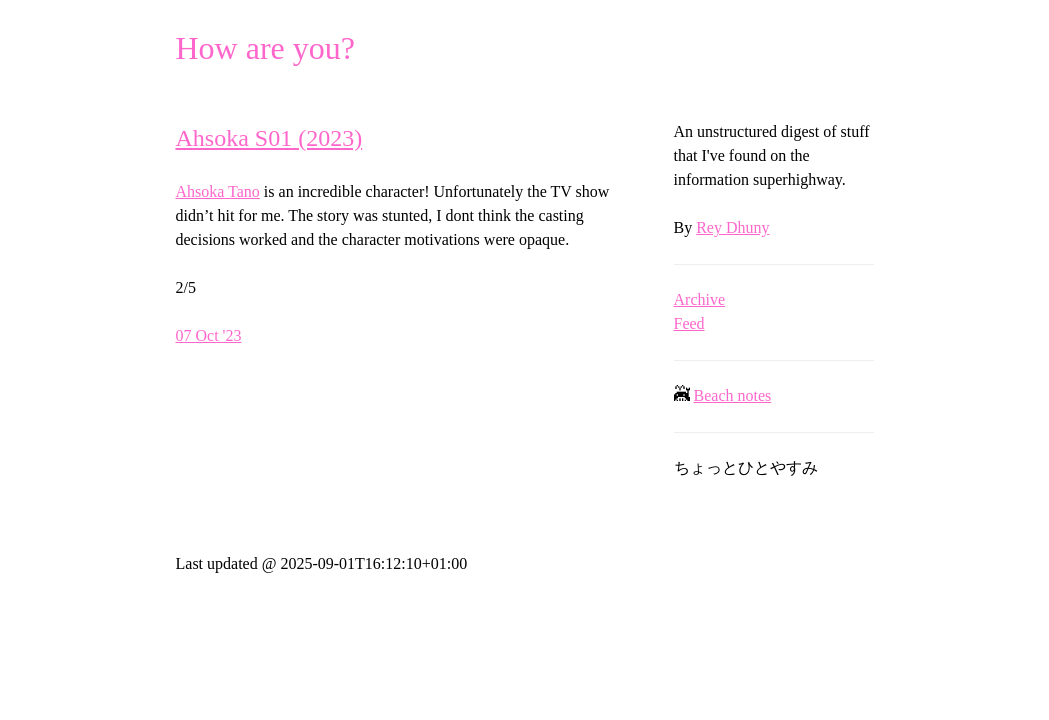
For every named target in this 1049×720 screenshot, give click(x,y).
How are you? (265, 48)
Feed (689, 323)
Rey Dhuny (732, 227)
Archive (700, 299)
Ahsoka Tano (218, 191)
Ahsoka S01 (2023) (269, 138)
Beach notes (733, 395)
